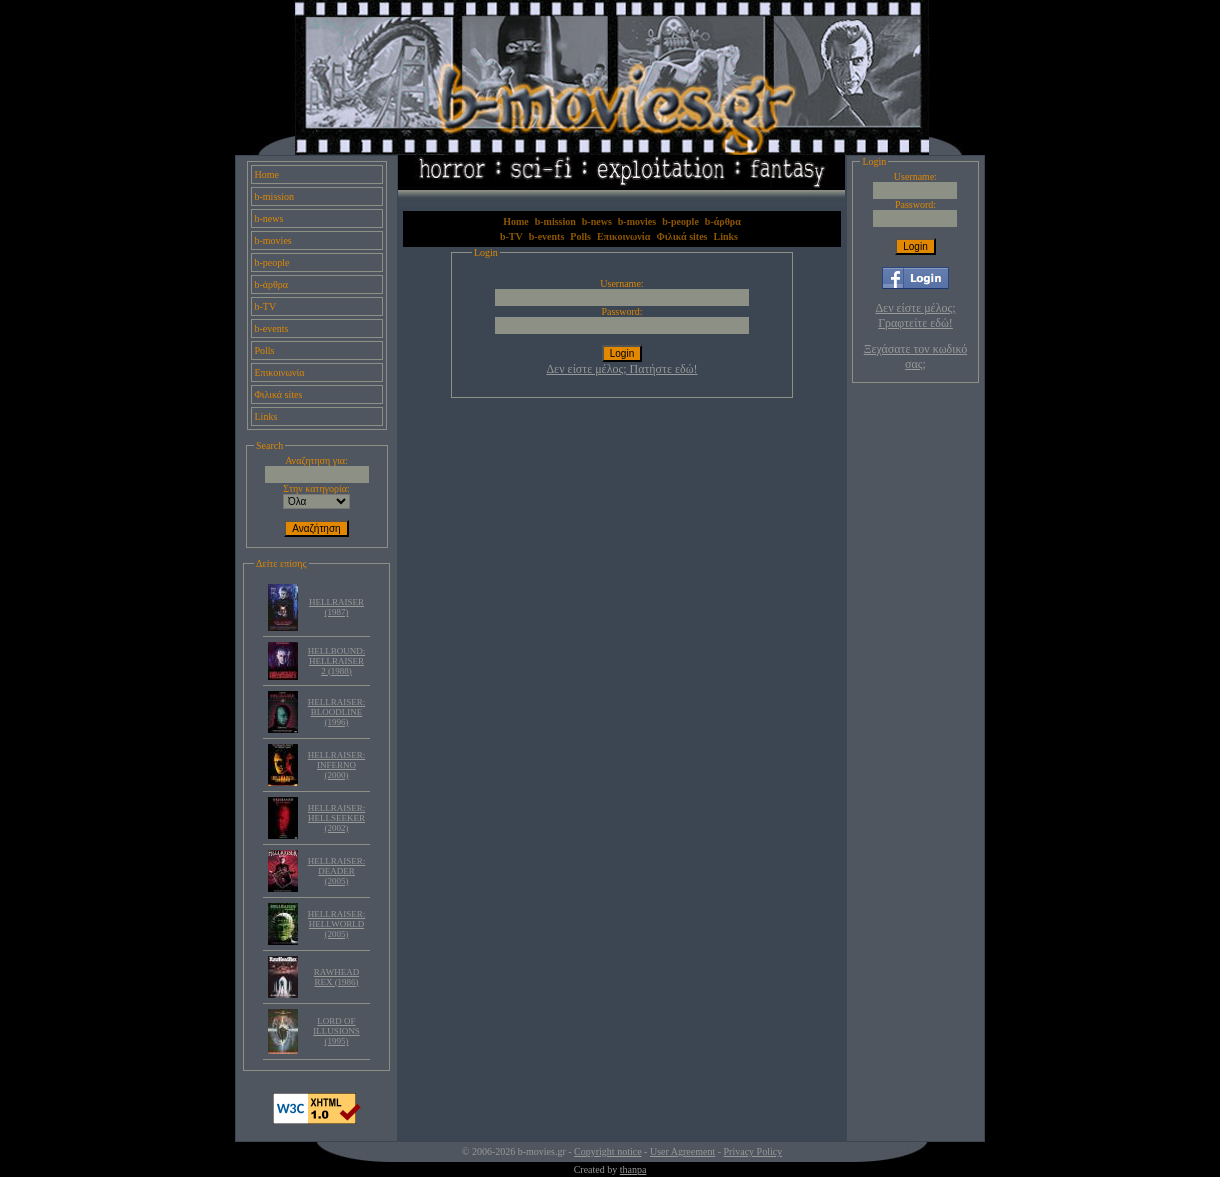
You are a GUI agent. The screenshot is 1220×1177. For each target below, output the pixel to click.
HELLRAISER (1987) (336, 607)
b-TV (266, 306)
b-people (272, 262)
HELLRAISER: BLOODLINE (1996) (337, 712)
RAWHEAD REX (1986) (336, 977)
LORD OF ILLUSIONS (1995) (336, 1031)
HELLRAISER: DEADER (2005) (337, 871)
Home (267, 174)
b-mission (274, 196)
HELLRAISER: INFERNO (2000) (337, 765)
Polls (265, 350)
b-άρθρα (272, 284)
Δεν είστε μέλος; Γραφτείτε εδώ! (915, 315)
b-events (272, 328)
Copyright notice (608, 1151)
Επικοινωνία (280, 372)
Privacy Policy (753, 1151)
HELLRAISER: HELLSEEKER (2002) (337, 818)
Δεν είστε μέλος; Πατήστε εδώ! (621, 369)
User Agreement (682, 1151)
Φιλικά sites (279, 394)
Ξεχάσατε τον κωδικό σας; (915, 356)
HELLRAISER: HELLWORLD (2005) (337, 924)
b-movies (273, 240)
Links (266, 416)
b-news (269, 218)
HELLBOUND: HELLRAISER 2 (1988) (337, 661)
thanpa (633, 1169)
